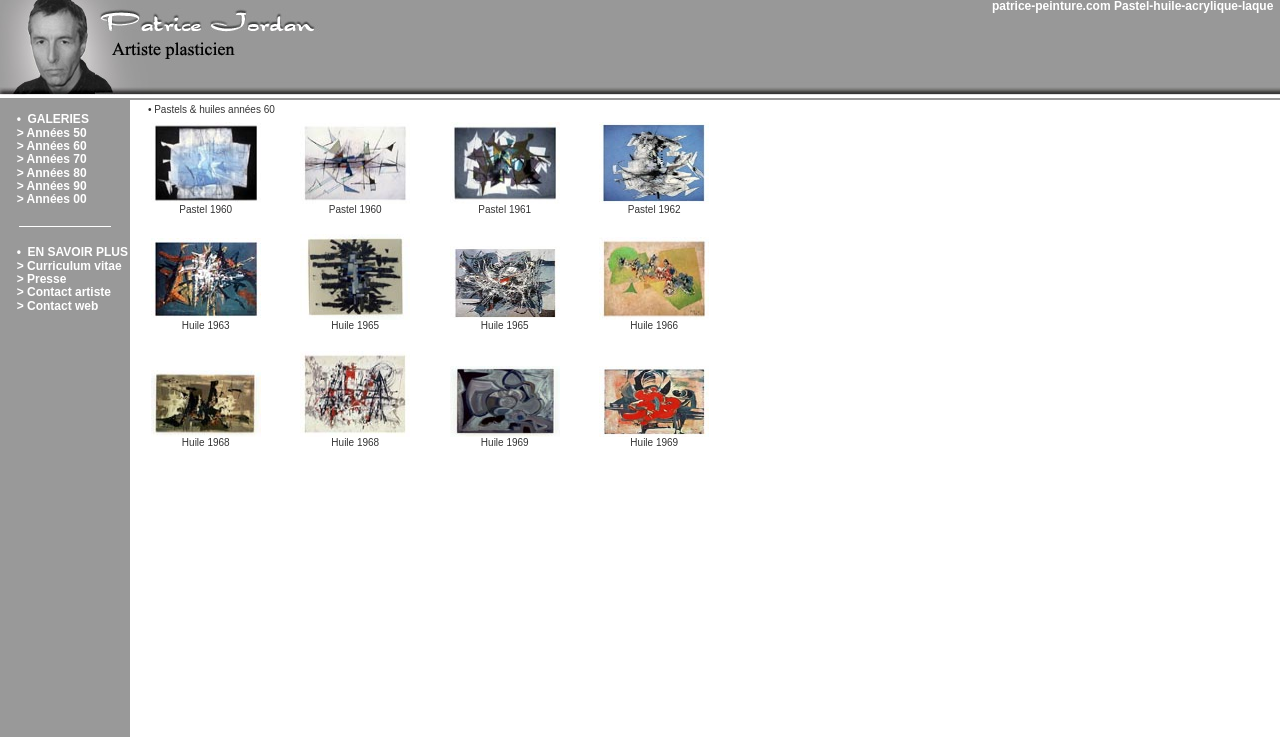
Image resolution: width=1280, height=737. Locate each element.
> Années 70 (52, 159)
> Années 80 (52, 173)
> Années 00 (52, 199)
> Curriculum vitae (69, 266)
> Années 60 (52, 146)
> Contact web (58, 306)
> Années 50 (52, 133)
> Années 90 (52, 186)
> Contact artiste (64, 292)
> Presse (42, 279)
